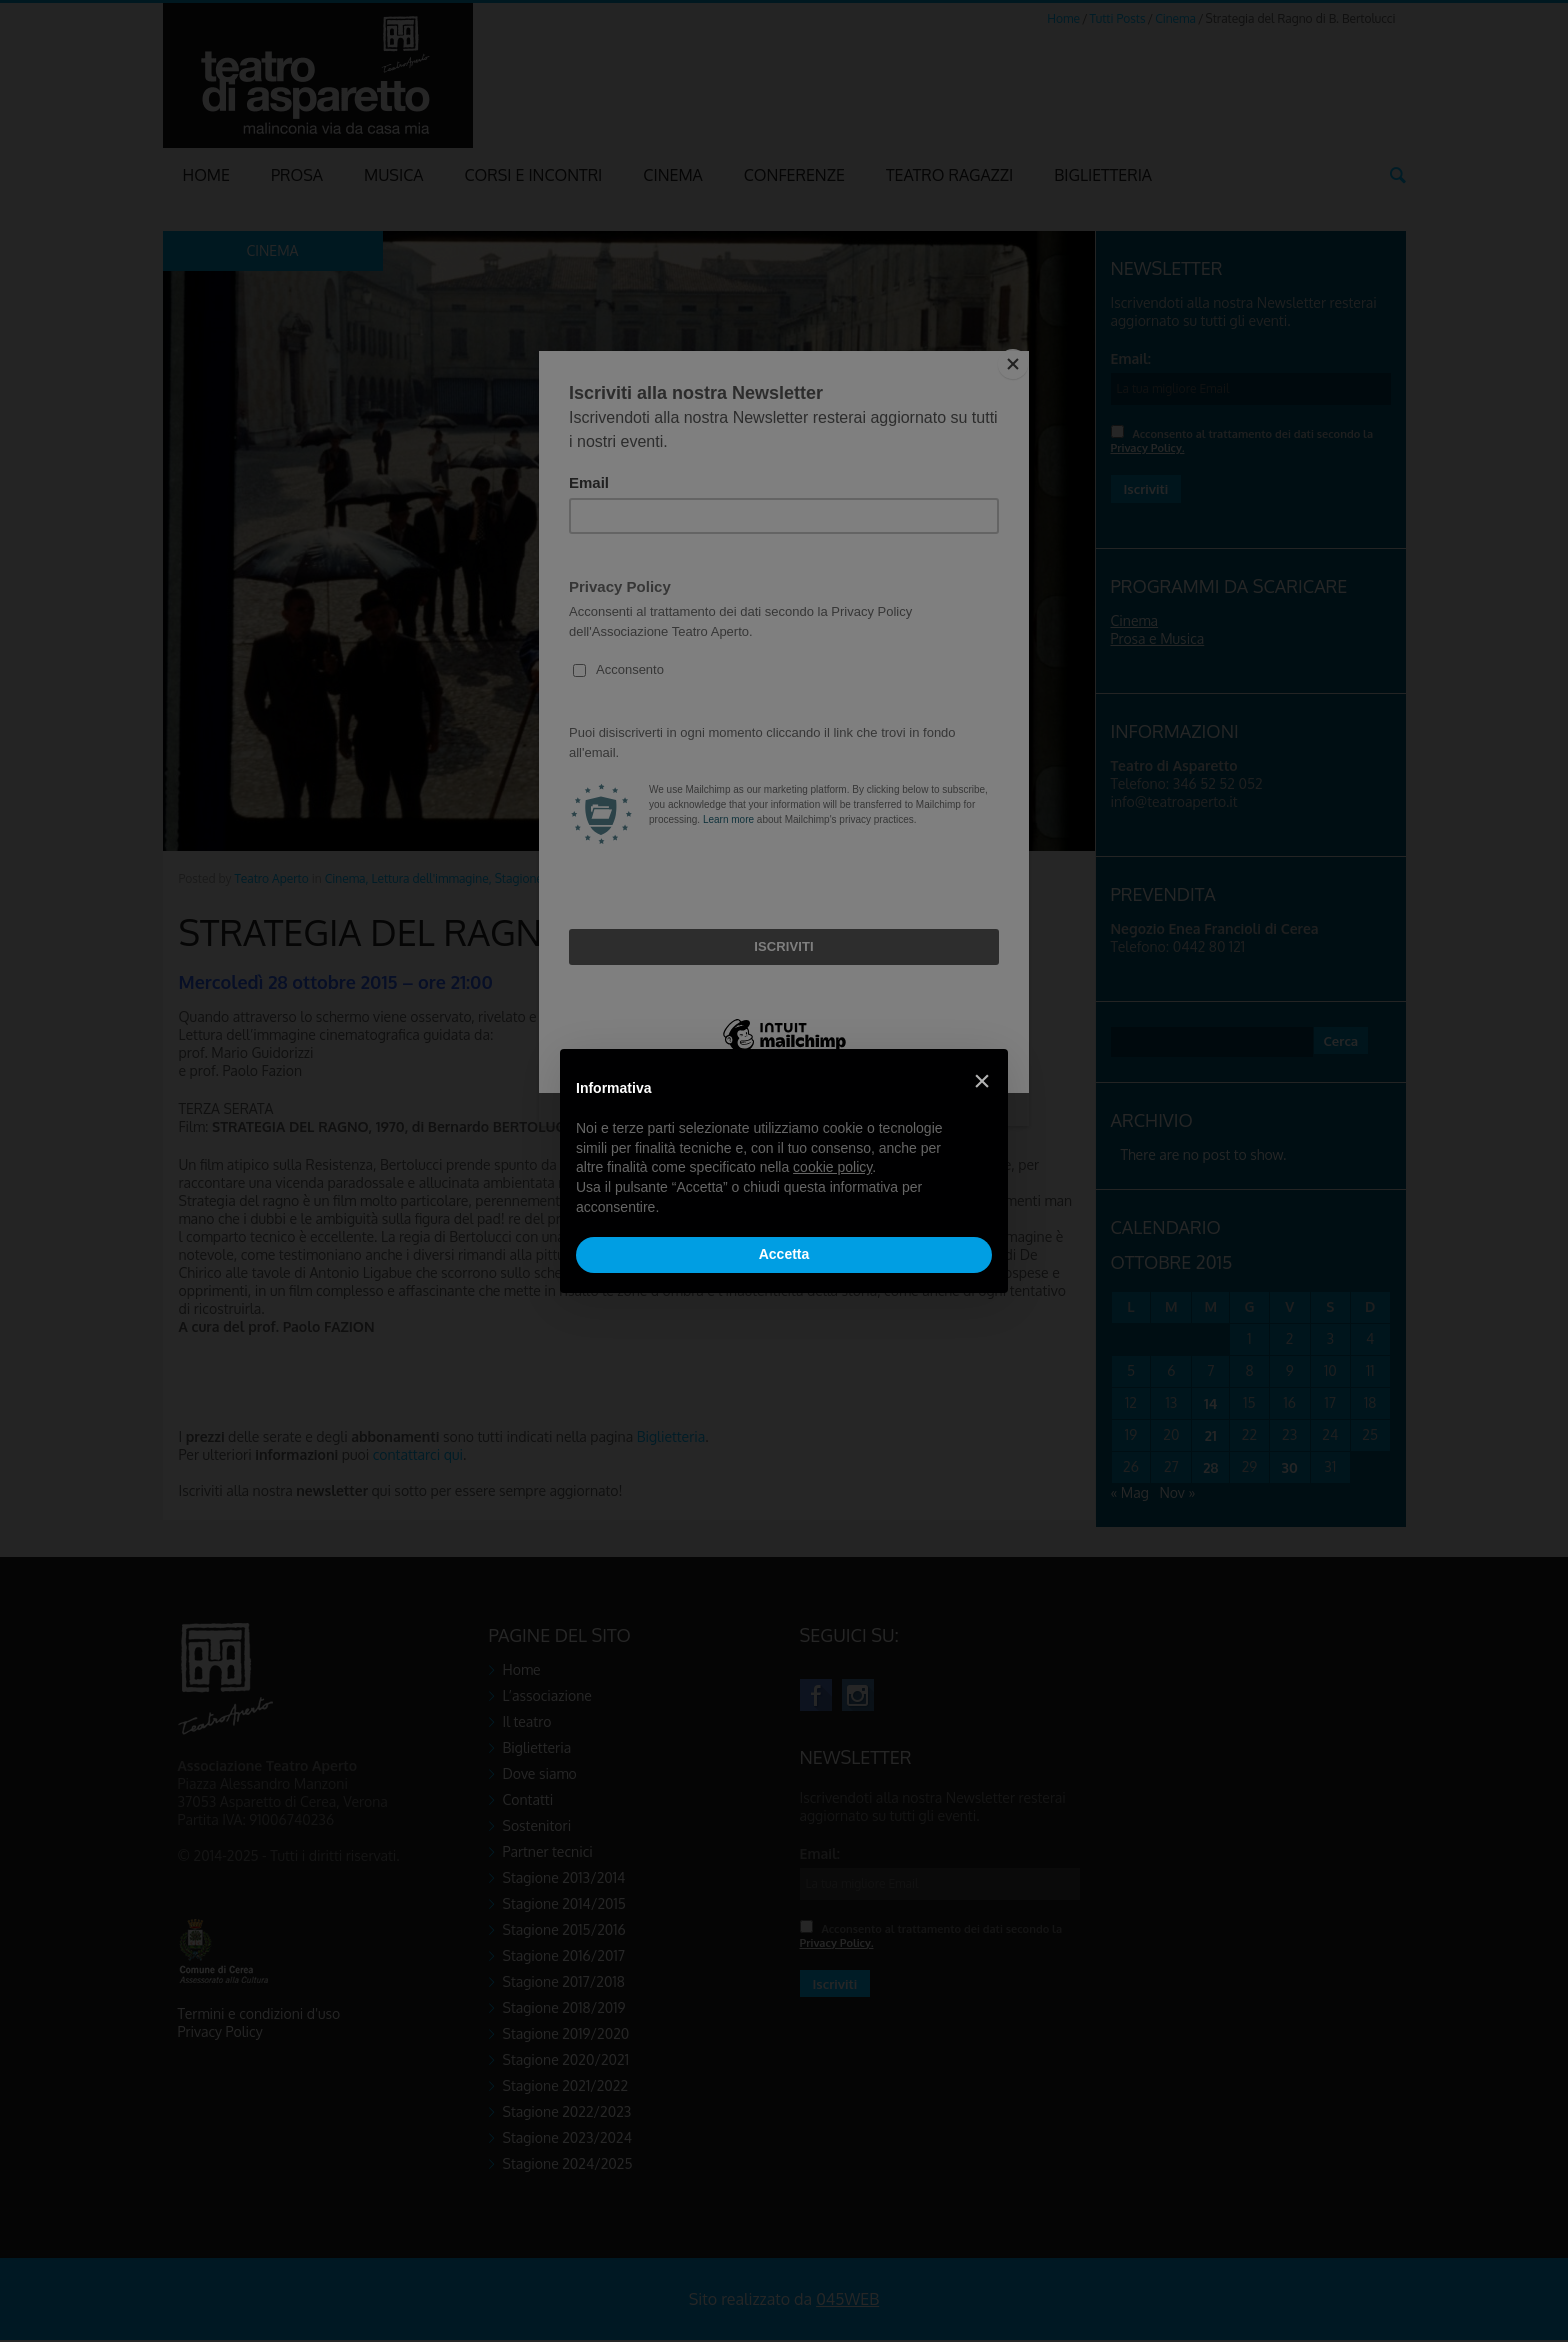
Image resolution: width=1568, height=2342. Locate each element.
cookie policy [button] (832, 1167)
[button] (982, 1081)
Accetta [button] (784, 1254)
